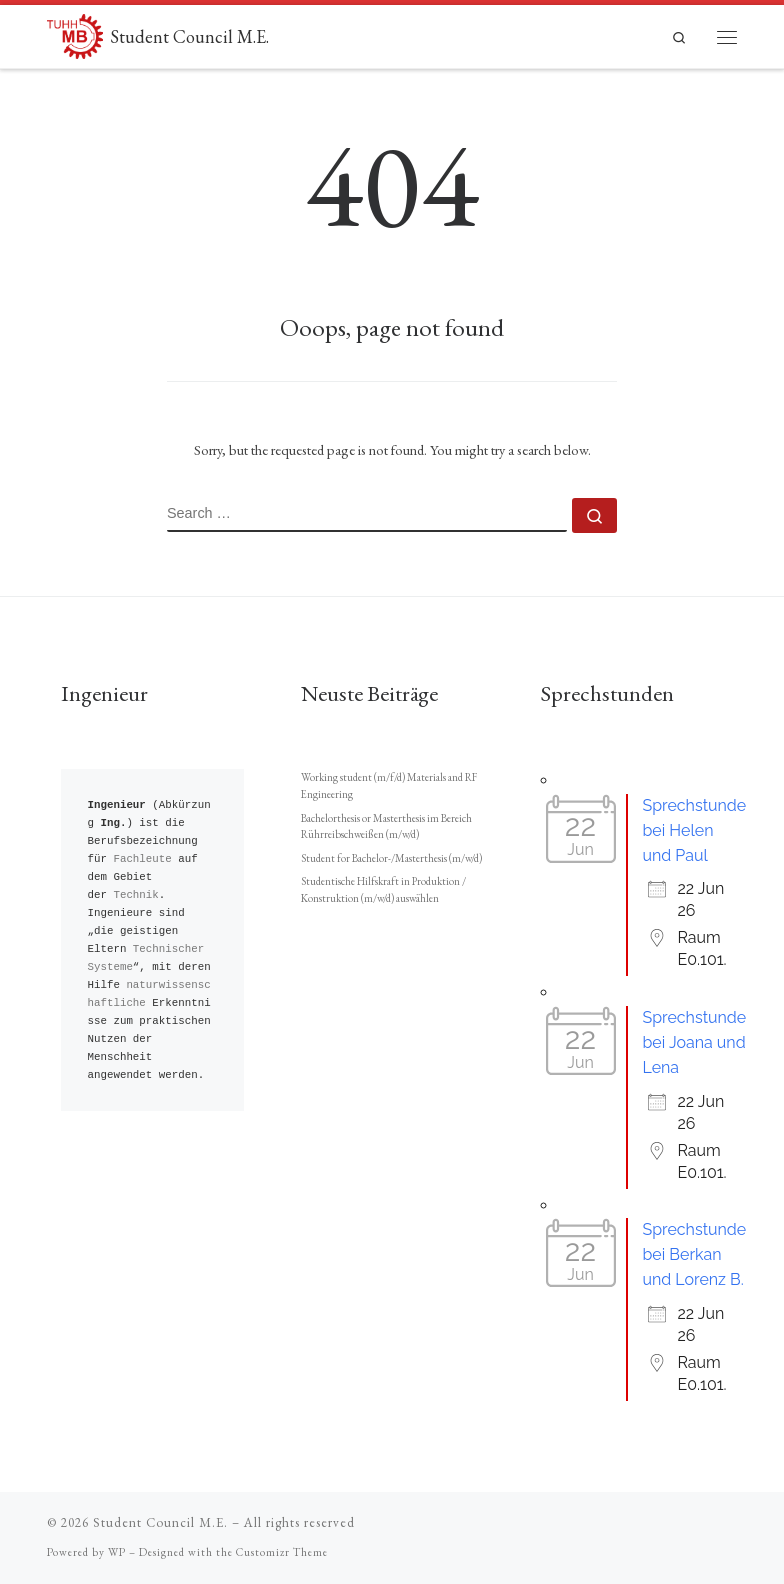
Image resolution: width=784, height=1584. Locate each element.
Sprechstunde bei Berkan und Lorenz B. (695, 1254)
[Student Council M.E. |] (75, 33)
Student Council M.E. (160, 1522)
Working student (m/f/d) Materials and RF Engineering (389, 785)
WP (117, 1552)
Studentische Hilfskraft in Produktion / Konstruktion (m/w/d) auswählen (383, 889)
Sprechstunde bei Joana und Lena (695, 1042)
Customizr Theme (282, 1552)
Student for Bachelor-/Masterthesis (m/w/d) (391, 858)
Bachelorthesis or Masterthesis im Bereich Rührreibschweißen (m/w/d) (386, 826)
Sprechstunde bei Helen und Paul (695, 830)
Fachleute (142, 858)
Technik (135, 894)
